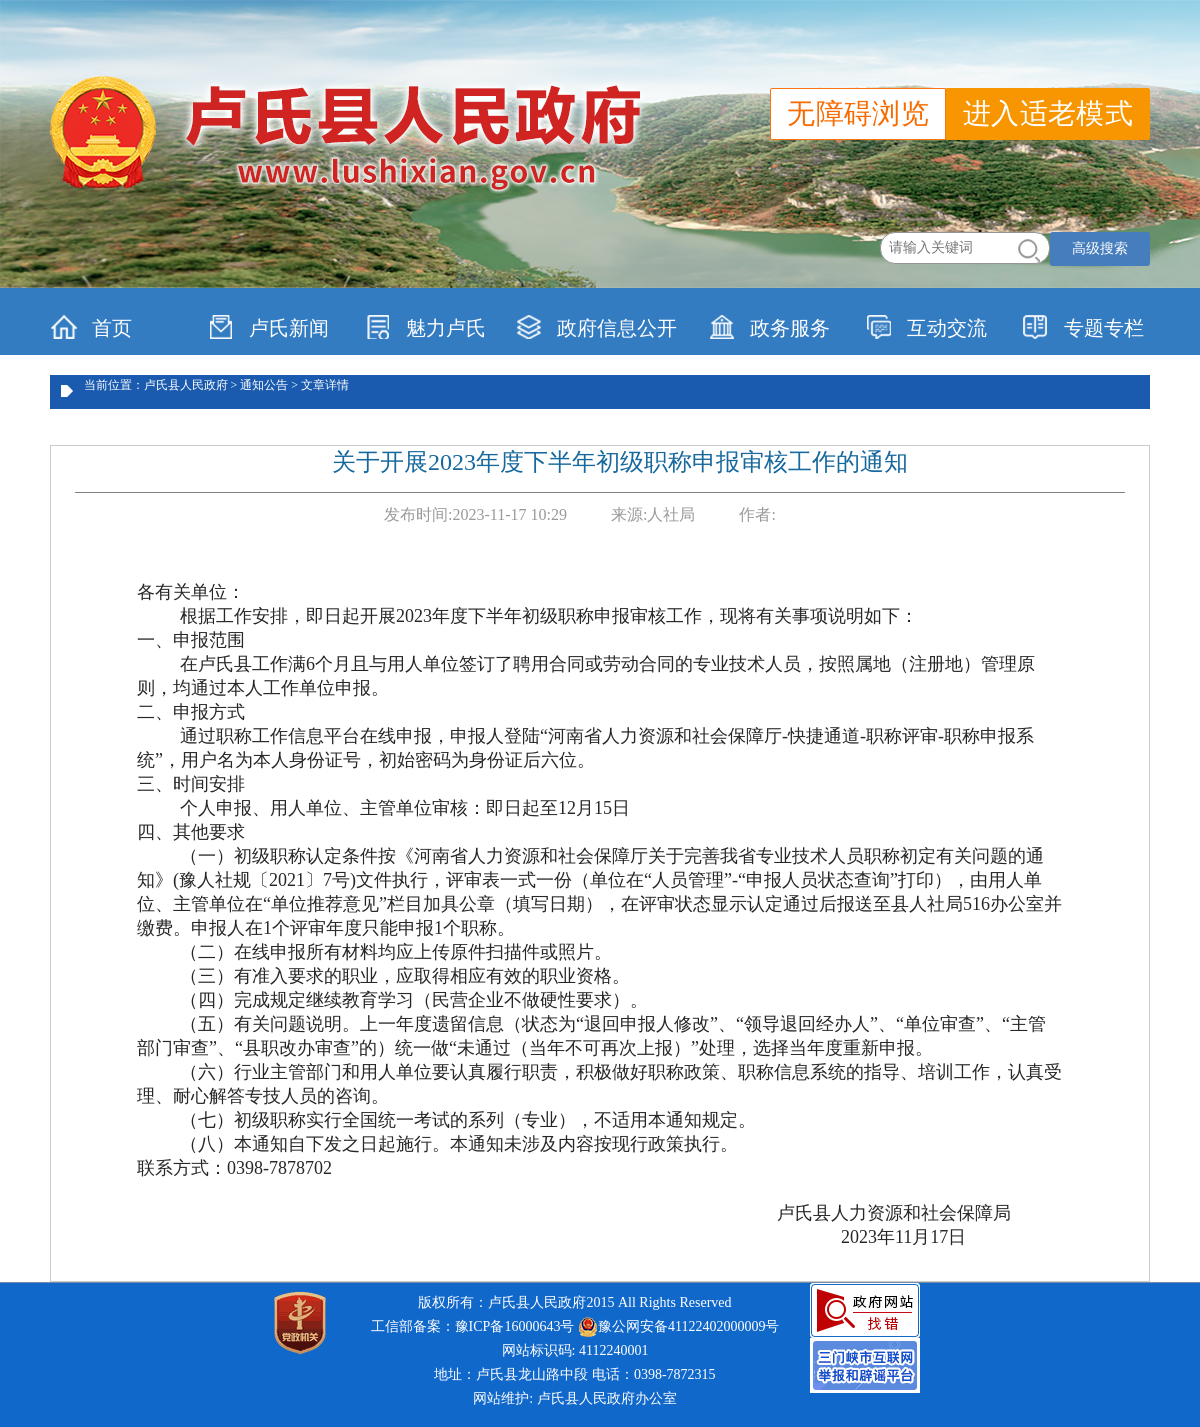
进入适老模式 (1048, 113)
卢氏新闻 (268, 327)
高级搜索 (1100, 248)
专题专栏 (1083, 327)
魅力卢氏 (425, 327)
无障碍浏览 (858, 113)
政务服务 (769, 327)
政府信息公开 (596, 327)
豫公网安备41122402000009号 (678, 1327)
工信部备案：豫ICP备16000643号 (473, 1326)
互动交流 (926, 327)
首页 (91, 327)
